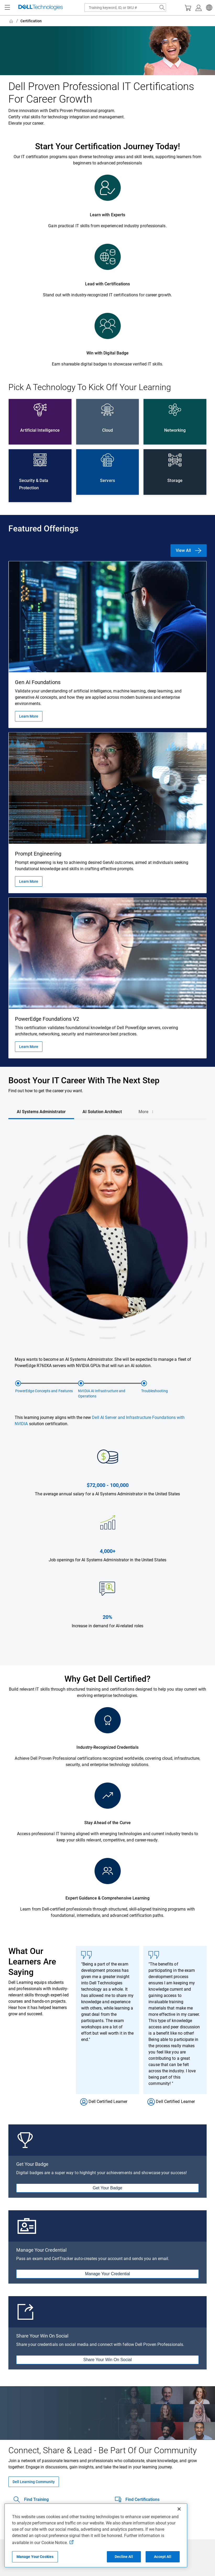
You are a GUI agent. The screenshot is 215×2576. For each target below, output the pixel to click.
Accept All (162, 2557)
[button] (208, 7)
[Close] (179, 2509)
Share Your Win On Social (107, 2359)
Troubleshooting (154, 1391)
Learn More (28, 716)
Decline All (124, 2557)
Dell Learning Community (34, 2482)
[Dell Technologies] (41, 7)
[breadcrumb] (102, 21)
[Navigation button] (7, 7)
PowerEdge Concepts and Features (44, 1391)
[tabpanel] (107, 1393)
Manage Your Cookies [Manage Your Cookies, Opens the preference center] (35, 2557)
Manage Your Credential (107, 2274)
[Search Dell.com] (162, 8)
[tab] (41, 1111)
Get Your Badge (107, 2188)
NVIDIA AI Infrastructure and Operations (101, 1393)
